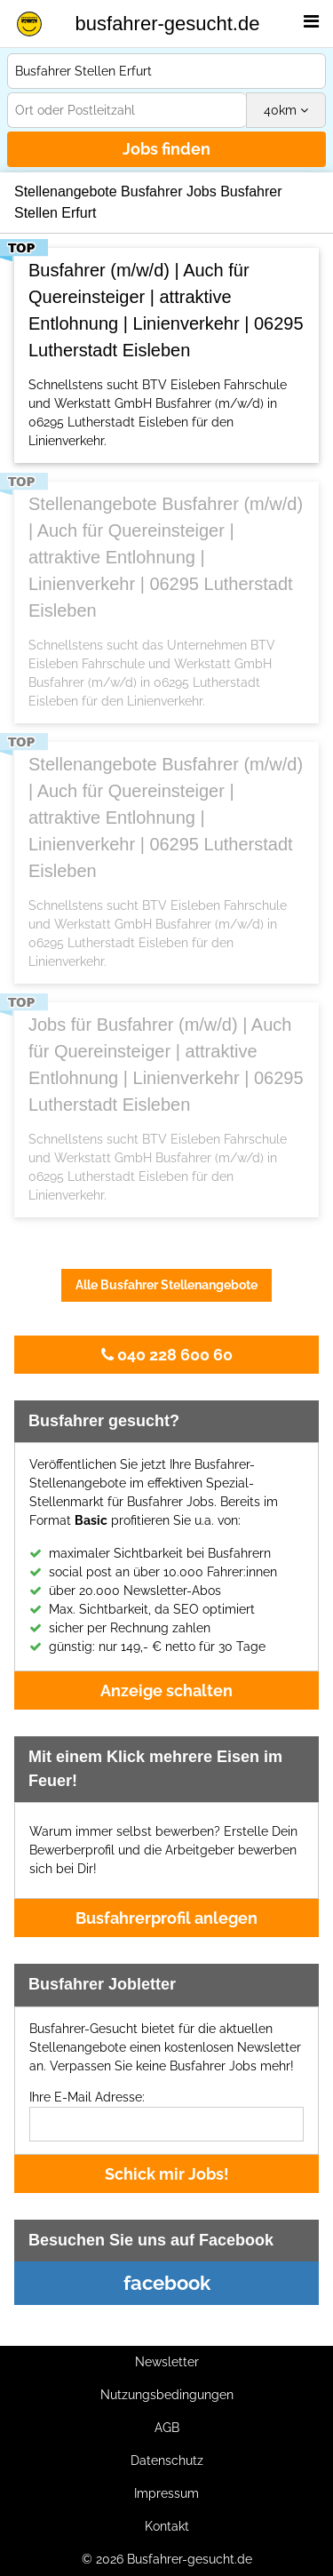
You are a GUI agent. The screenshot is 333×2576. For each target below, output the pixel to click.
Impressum (166, 2493)
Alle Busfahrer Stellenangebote (166, 1285)
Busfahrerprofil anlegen (166, 1918)
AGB (167, 2427)
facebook (166, 2282)
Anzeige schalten (166, 1690)
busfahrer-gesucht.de (167, 23)
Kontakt (167, 2526)
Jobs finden (166, 149)
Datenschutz (167, 2460)
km (286, 110)
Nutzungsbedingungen (167, 2395)
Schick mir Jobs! (167, 2174)
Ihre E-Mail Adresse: (87, 2097)
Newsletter (167, 2362)
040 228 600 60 (167, 1354)
